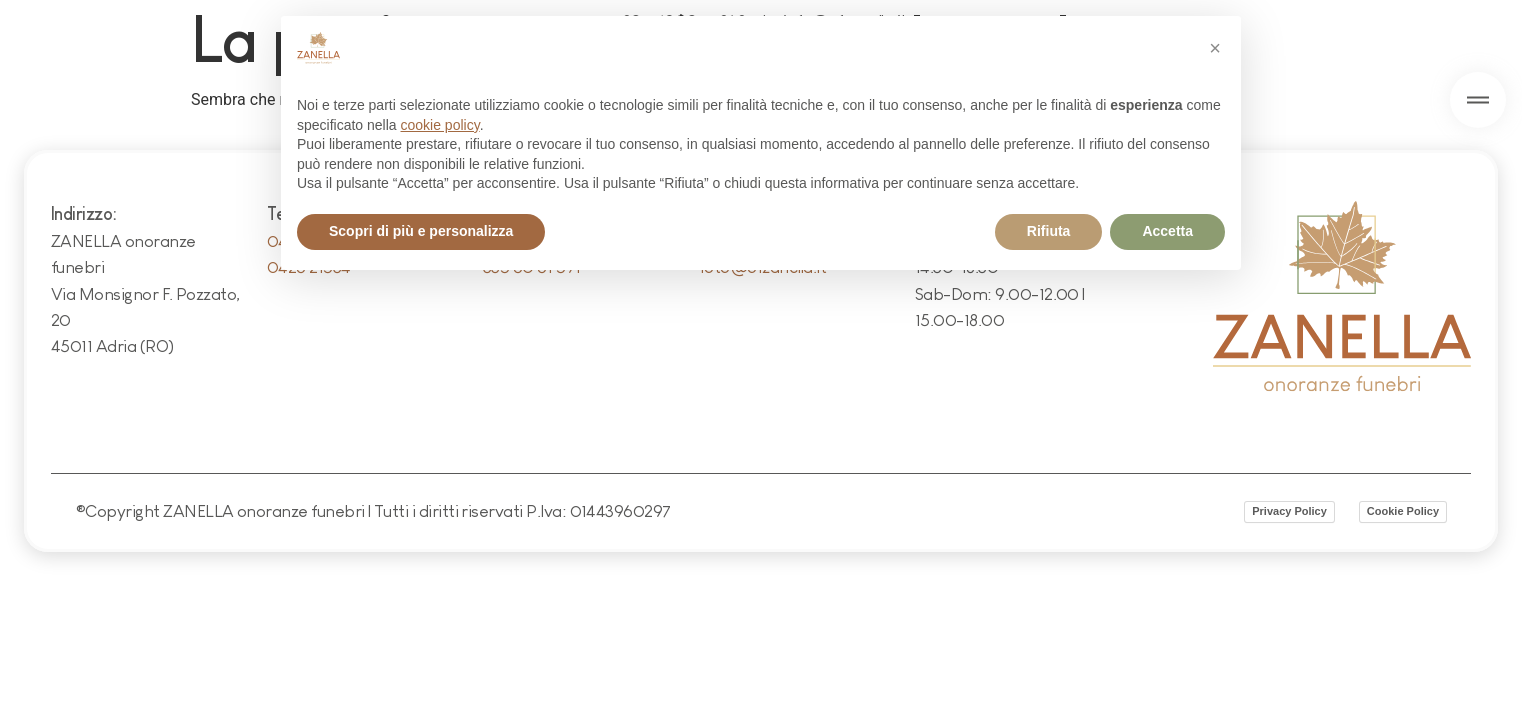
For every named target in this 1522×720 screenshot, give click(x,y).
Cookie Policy (1403, 511)
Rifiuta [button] (1049, 231)
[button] (1215, 48)
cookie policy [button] (440, 125)
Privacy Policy (1289, 511)
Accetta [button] (1167, 231)
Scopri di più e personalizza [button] (421, 231)
